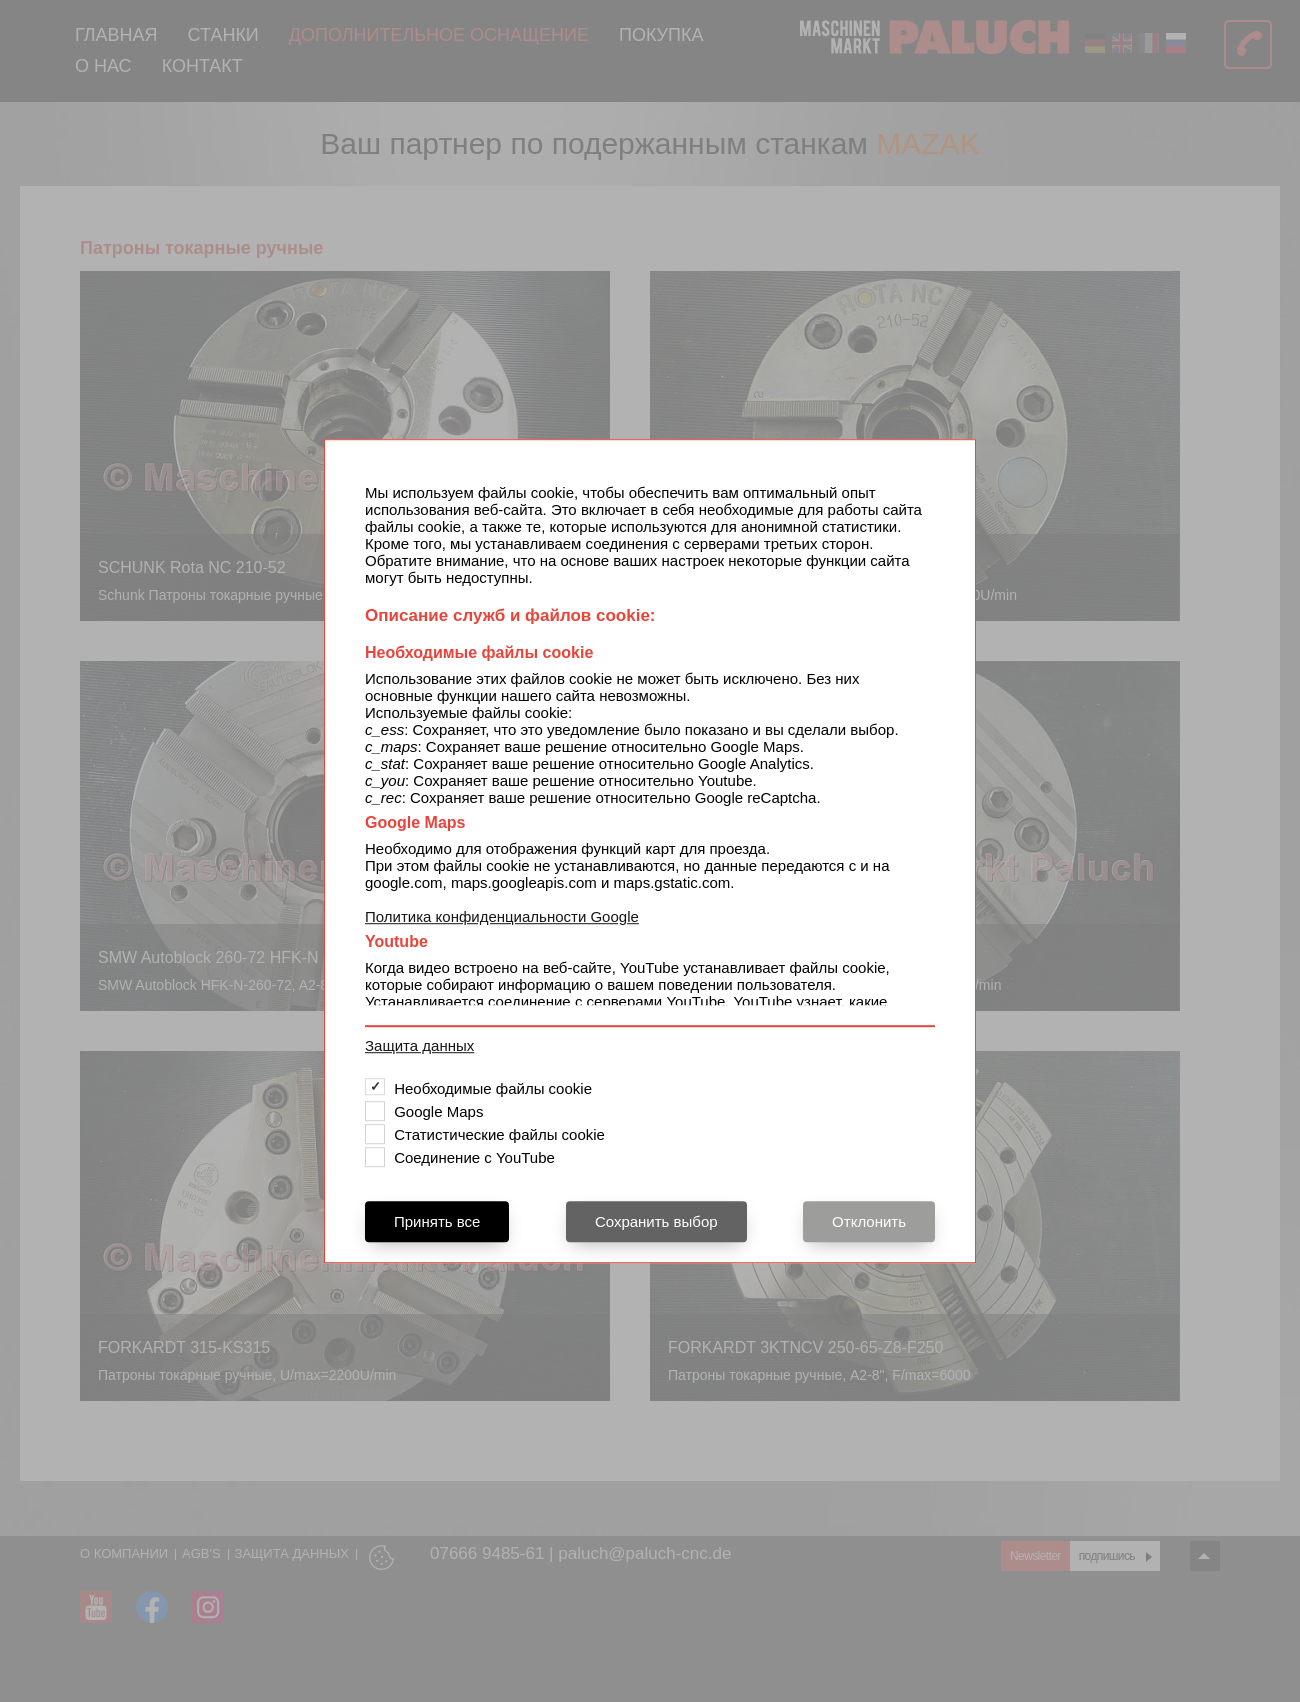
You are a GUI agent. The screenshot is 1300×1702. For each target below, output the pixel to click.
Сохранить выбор (656, 1221)
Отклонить (869, 1221)
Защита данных (419, 1045)
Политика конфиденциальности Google (502, 916)
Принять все (437, 1221)
